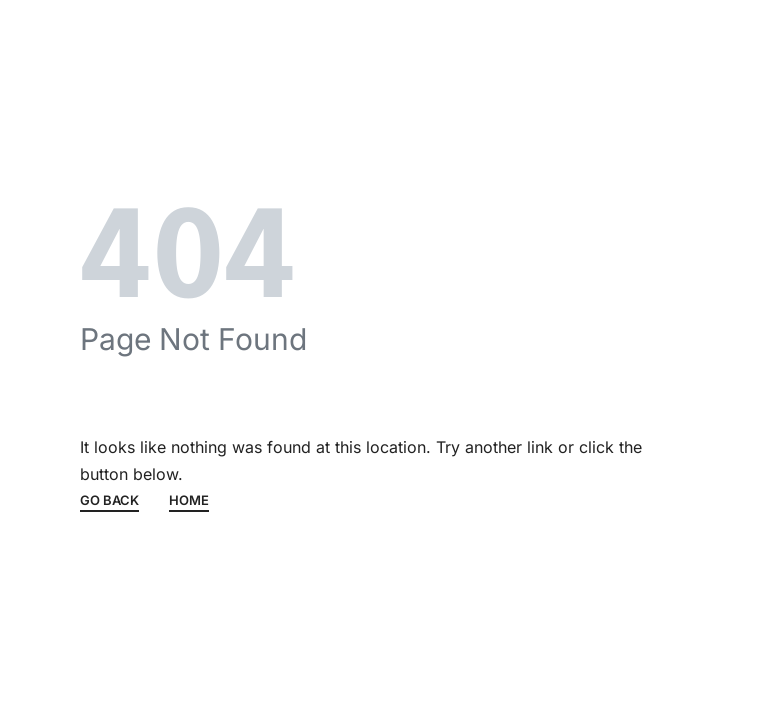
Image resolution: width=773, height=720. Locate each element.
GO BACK (109, 501)
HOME (189, 501)
